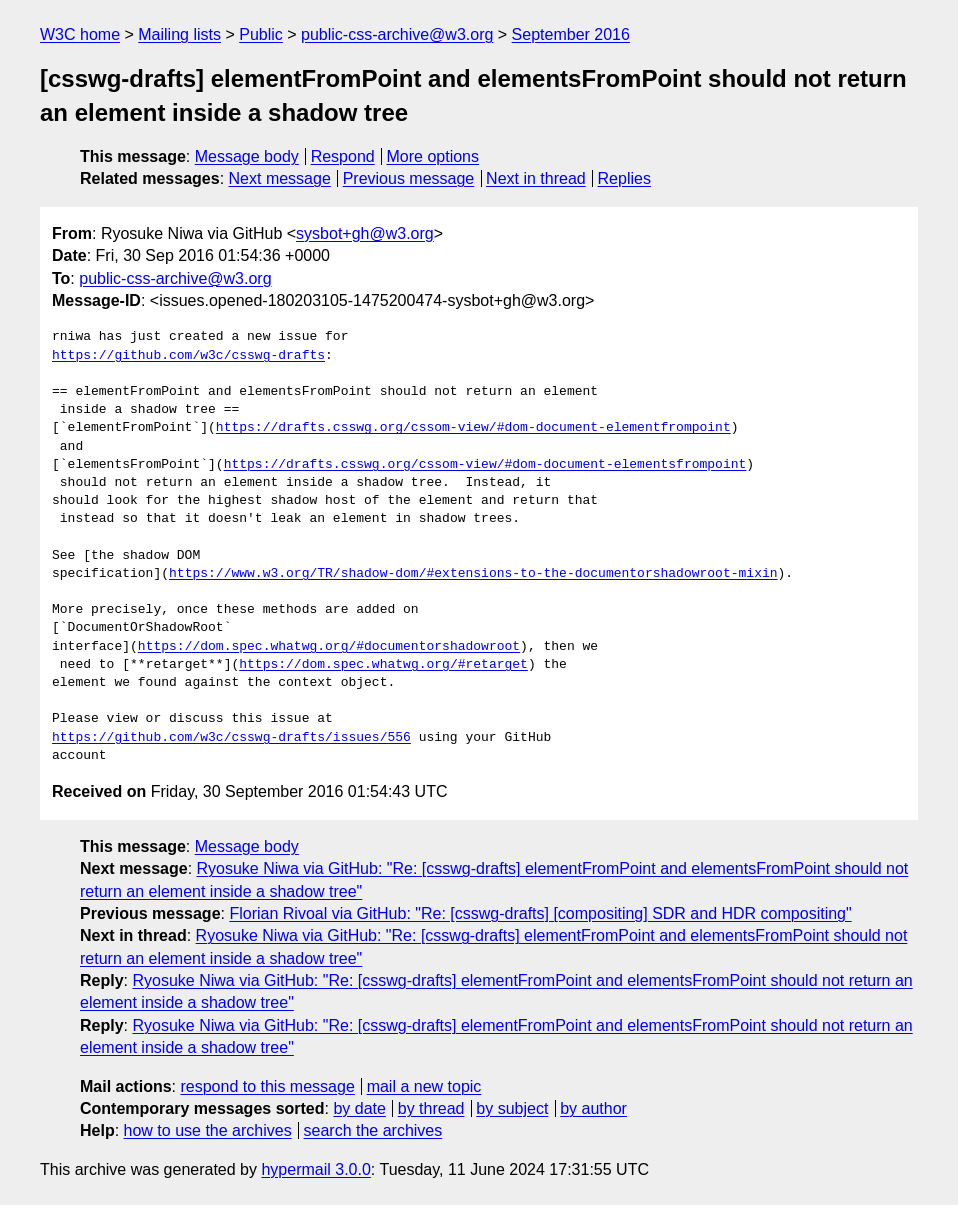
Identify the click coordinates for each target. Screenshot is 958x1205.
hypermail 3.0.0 (315, 1169)
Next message (280, 178)
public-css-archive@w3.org (397, 34)
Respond (343, 156)
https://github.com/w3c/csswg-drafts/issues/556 (231, 738)
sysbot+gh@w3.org (365, 233)
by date (359, 1108)
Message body (247, 156)
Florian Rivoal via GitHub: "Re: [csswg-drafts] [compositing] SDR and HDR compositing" (540, 913)
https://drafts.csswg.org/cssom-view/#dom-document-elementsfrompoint (485, 465)
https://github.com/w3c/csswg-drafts (188, 356)
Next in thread (536, 178)
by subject (512, 1108)
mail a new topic (424, 1086)
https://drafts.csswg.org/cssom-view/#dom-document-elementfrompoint (473, 428)
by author (593, 1108)
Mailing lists (179, 34)
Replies (624, 178)
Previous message (409, 178)
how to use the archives (208, 1130)
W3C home (80, 34)
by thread (431, 1108)
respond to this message (267, 1086)
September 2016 (571, 34)
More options (433, 156)
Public (261, 34)
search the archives (373, 1130)
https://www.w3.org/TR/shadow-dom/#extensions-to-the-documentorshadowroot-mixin (473, 574)
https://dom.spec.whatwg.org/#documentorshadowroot (329, 647)
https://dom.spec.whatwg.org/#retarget (383, 665)
